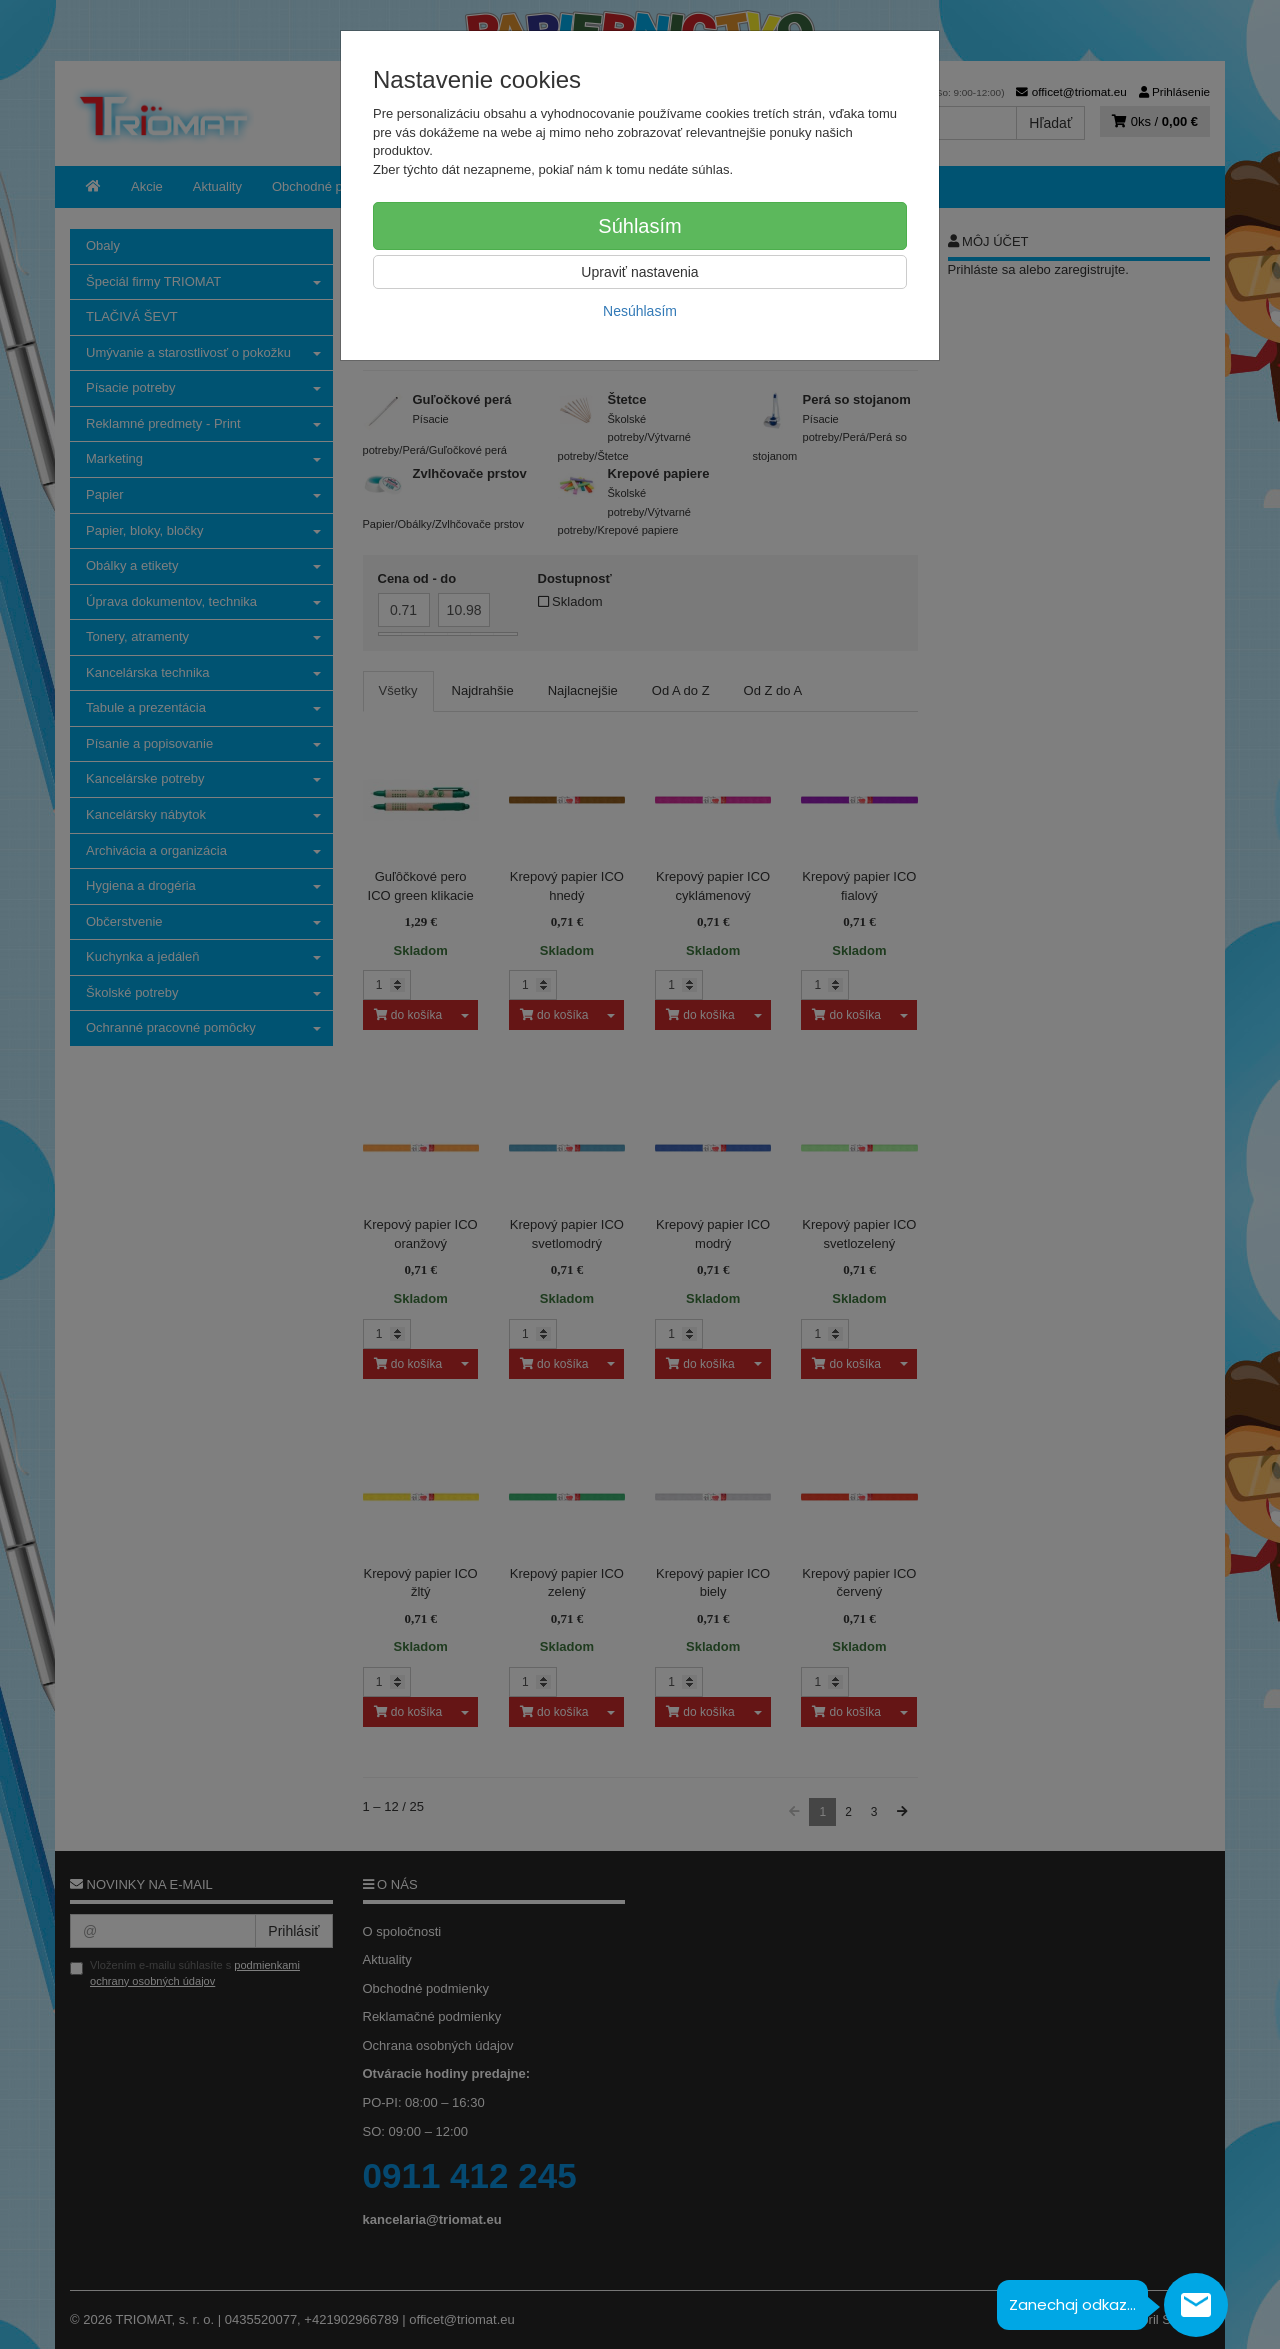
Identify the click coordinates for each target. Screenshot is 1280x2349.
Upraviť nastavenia (639, 272)
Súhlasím (639, 226)
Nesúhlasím (640, 311)
